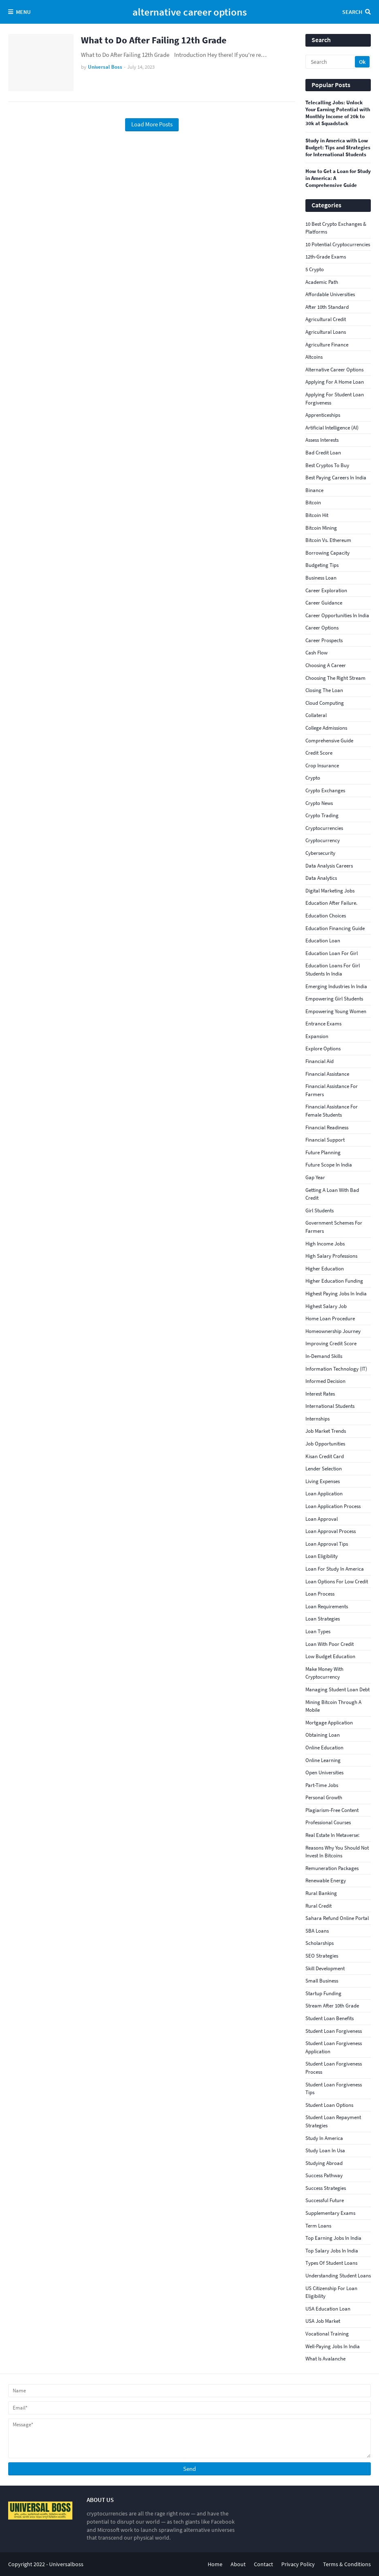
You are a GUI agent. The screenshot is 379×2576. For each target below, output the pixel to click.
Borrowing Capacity (327, 552)
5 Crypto (314, 269)
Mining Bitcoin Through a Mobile (333, 1706)
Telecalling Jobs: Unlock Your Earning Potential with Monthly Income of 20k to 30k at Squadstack (337, 113)
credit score (318, 752)
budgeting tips (322, 565)
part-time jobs (321, 1785)
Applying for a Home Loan (334, 381)
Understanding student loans (338, 2275)
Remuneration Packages (332, 1868)
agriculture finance (326, 344)
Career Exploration (326, 590)
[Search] (331, 61)
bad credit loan (323, 452)
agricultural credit (325, 319)
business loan (320, 577)
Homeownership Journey (333, 1331)
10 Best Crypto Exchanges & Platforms (335, 228)
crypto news (319, 803)
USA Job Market (322, 2321)
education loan (322, 940)
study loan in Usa (325, 2150)
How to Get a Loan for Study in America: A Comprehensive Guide (338, 178)
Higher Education (324, 1268)
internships (317, 1418)
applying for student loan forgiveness (334, 398)
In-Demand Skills (323, 1356)
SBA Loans (317, 1930)
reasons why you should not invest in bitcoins (337, 1851)
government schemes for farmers (333, 1226)
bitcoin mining (321, 527)
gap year (315, 1177)
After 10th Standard (327, 306)
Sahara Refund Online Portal (337, 1918)
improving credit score (331, 1343)
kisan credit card (324, 1456)
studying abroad (324, 2163)
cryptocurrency (322, 840)
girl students (319, 1210)
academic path (321, 282)
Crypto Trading (322, 815)
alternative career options (189, 11)
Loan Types (317, 1631)
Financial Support (325, 1139)
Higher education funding (334, 1280)
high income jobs (325, 1243)
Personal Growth (323, 1797)
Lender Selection (323, 1468)
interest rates (320, 1393)
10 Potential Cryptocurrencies (337, 244)
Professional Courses (328, 1822)
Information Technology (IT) (336, 1368)
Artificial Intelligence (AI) (332, 427)
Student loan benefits (329, 2018)
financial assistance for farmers (331, 1090)
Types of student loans (331, 2262)
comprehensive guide (329, 740)
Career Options (322, 627)
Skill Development (325, 1968)
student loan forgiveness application (333, 2047)
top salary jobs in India (331, 2250)
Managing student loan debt (337, 1689)
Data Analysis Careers (329, 865)
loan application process (333, 1506)
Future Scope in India (328, 1164)
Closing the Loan (324, 690)
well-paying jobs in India (332, 2346)
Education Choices (325, 915)
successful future (324, 2200)
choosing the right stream (335, 677)
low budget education (330, 1656)
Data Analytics (321, 877)
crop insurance (322, 765)
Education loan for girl (331, 953)
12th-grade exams (325, 256)
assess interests (322, 439)
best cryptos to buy (327, 465)
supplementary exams (330, 2213)
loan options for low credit (336, 1581)
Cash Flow (316, 652)
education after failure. (331, 902)
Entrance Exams (323, 1023)
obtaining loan (322, 1734)
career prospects (324, 640)
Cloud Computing (324, 702)
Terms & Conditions (347, 2564)
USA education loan (327, 2308)
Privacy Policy (298, 2564)
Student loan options (329, 2105)
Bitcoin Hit (316, 515)
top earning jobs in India (333, 2237)
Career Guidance (323, 602)
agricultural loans (325, 331)
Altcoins (314, 356)
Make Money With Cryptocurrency (324, 1673)
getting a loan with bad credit (332, 1194)
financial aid (319, 1061)
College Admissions (326, 727)
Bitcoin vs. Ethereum (328, 540)
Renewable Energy (325, 1880)
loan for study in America (334, 1568)
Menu (23, 12)
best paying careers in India (335, 477)
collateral (316, 715)
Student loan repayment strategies (333, 2121)
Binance (314, 490)
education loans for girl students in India (332, 969)
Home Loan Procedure (330, 1318)
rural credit (318, 1905)
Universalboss (66, 2564)
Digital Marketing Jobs (329, 890)
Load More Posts (152, 124)
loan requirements (326, 1606)
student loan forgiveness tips (333, 2088)
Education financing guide (335, 928)
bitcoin (313, 502)
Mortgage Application (329, 1722)
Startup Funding (323, 1993)
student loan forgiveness (333, 2031)
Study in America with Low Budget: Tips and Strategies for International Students (337, 147)
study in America (324, 2138)
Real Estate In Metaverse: (332, 1835)
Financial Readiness (326, 1127)
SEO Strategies (321, 1955)
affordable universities (330, 294)
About (238, 2564)
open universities (324, 1772)
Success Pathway (324, 2175)
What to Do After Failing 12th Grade (154, 40)
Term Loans (318, 2225)
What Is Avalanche (325, 2358)
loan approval (321, 1518)
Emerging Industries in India (336, 986)
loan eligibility (321, 1556)
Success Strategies (325, 2188)
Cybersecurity (320, 853)
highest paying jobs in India (336, 1293)
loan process (319, 1593)
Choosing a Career (325, 665)
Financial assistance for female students (331, 1110)
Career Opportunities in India (337, 615)
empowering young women (335, 1011)
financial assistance (327, 1073)
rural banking (321, 1893)
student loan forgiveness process (333, 2067)
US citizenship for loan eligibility (331, 2292)
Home (215, 2564)
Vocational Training (327, 2333)
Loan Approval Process (330, 1531)
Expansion (316, 1036)
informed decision (325, 1381)
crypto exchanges (325, 790)
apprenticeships (322, 414)
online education (324, 1747)
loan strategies (322, 1618)
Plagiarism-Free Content (332, 1810)
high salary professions (331, 1255)
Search (352, 12)
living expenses (322, 1481)
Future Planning (323, 1152)
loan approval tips (326, 1543)
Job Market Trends (325, 1430)
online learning (323, 1760)
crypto (312, 777)
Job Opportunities (325, 1443)
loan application (324, 1493)
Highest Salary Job (326, 1306)
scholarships (319, 1943)
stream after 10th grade (332, 2005)
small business (321, 1980)
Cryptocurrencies (324, 828)
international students (329, 1406)
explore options (323, 1048)
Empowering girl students (334, 998)
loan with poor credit (329, 1644)
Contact (263, 2564)
